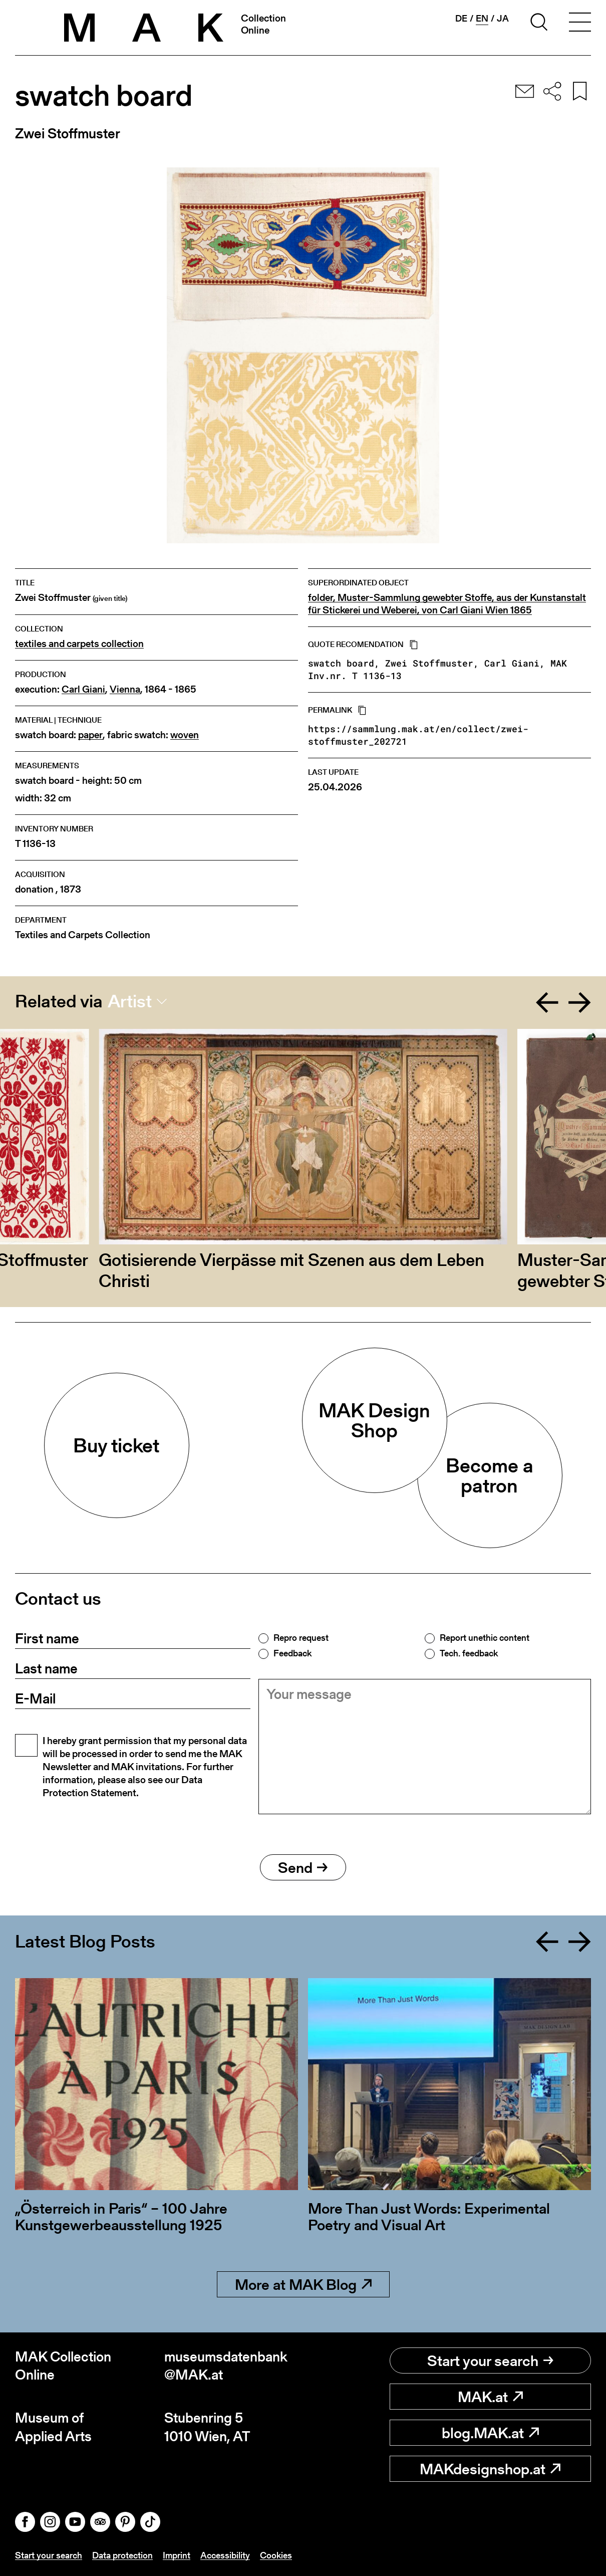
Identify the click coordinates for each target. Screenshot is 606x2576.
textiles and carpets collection (79, 643)
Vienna (125, 689)
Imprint (176, 2555)
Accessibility (225, 2555)
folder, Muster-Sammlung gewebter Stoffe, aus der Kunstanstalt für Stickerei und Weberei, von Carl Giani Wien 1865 (447, 603)
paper (90, 735)
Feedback (292, 1653)
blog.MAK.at (490, 2432)
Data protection (122, 2555)
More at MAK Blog (303, 2284)
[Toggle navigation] (580, 24)
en (482, 19)
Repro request (301, 1637)
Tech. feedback (469, 1653)
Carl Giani (83, 689)
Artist (130, 1001)
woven (184, 735)
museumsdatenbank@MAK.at (225, 2365)
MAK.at (490, 2396)
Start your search (490, 2360)
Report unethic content (484, 1637)
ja (503, 19)
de (461, 19)
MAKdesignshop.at (490, 2468)
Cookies (276, 2555)
